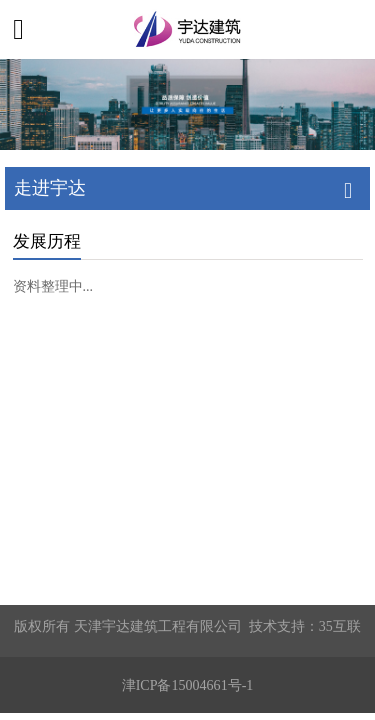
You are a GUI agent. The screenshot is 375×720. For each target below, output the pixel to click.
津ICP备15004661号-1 (188, 685)
